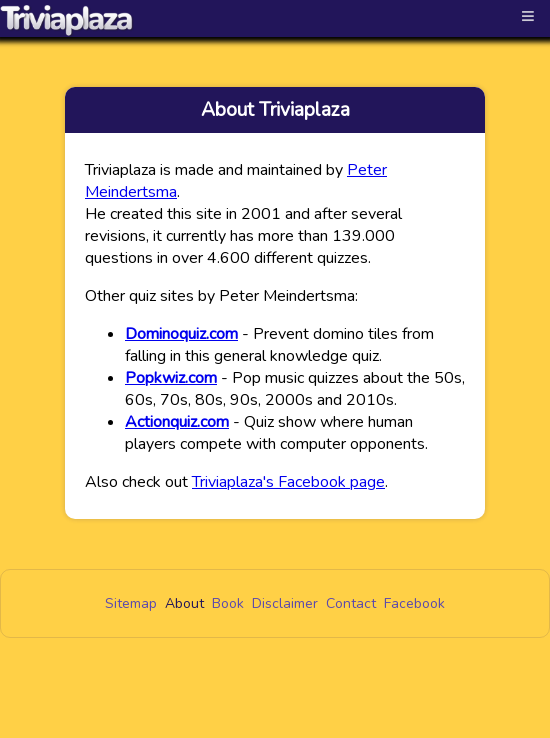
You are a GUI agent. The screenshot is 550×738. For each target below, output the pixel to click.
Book (228, 603)
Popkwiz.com (171, 378)
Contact (351, 603)
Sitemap (131, 603)
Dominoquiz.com (181, 334)
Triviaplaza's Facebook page (288, 482)
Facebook (414, 603)
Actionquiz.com (177, 422)
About (184, 603)
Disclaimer (285, 603)
